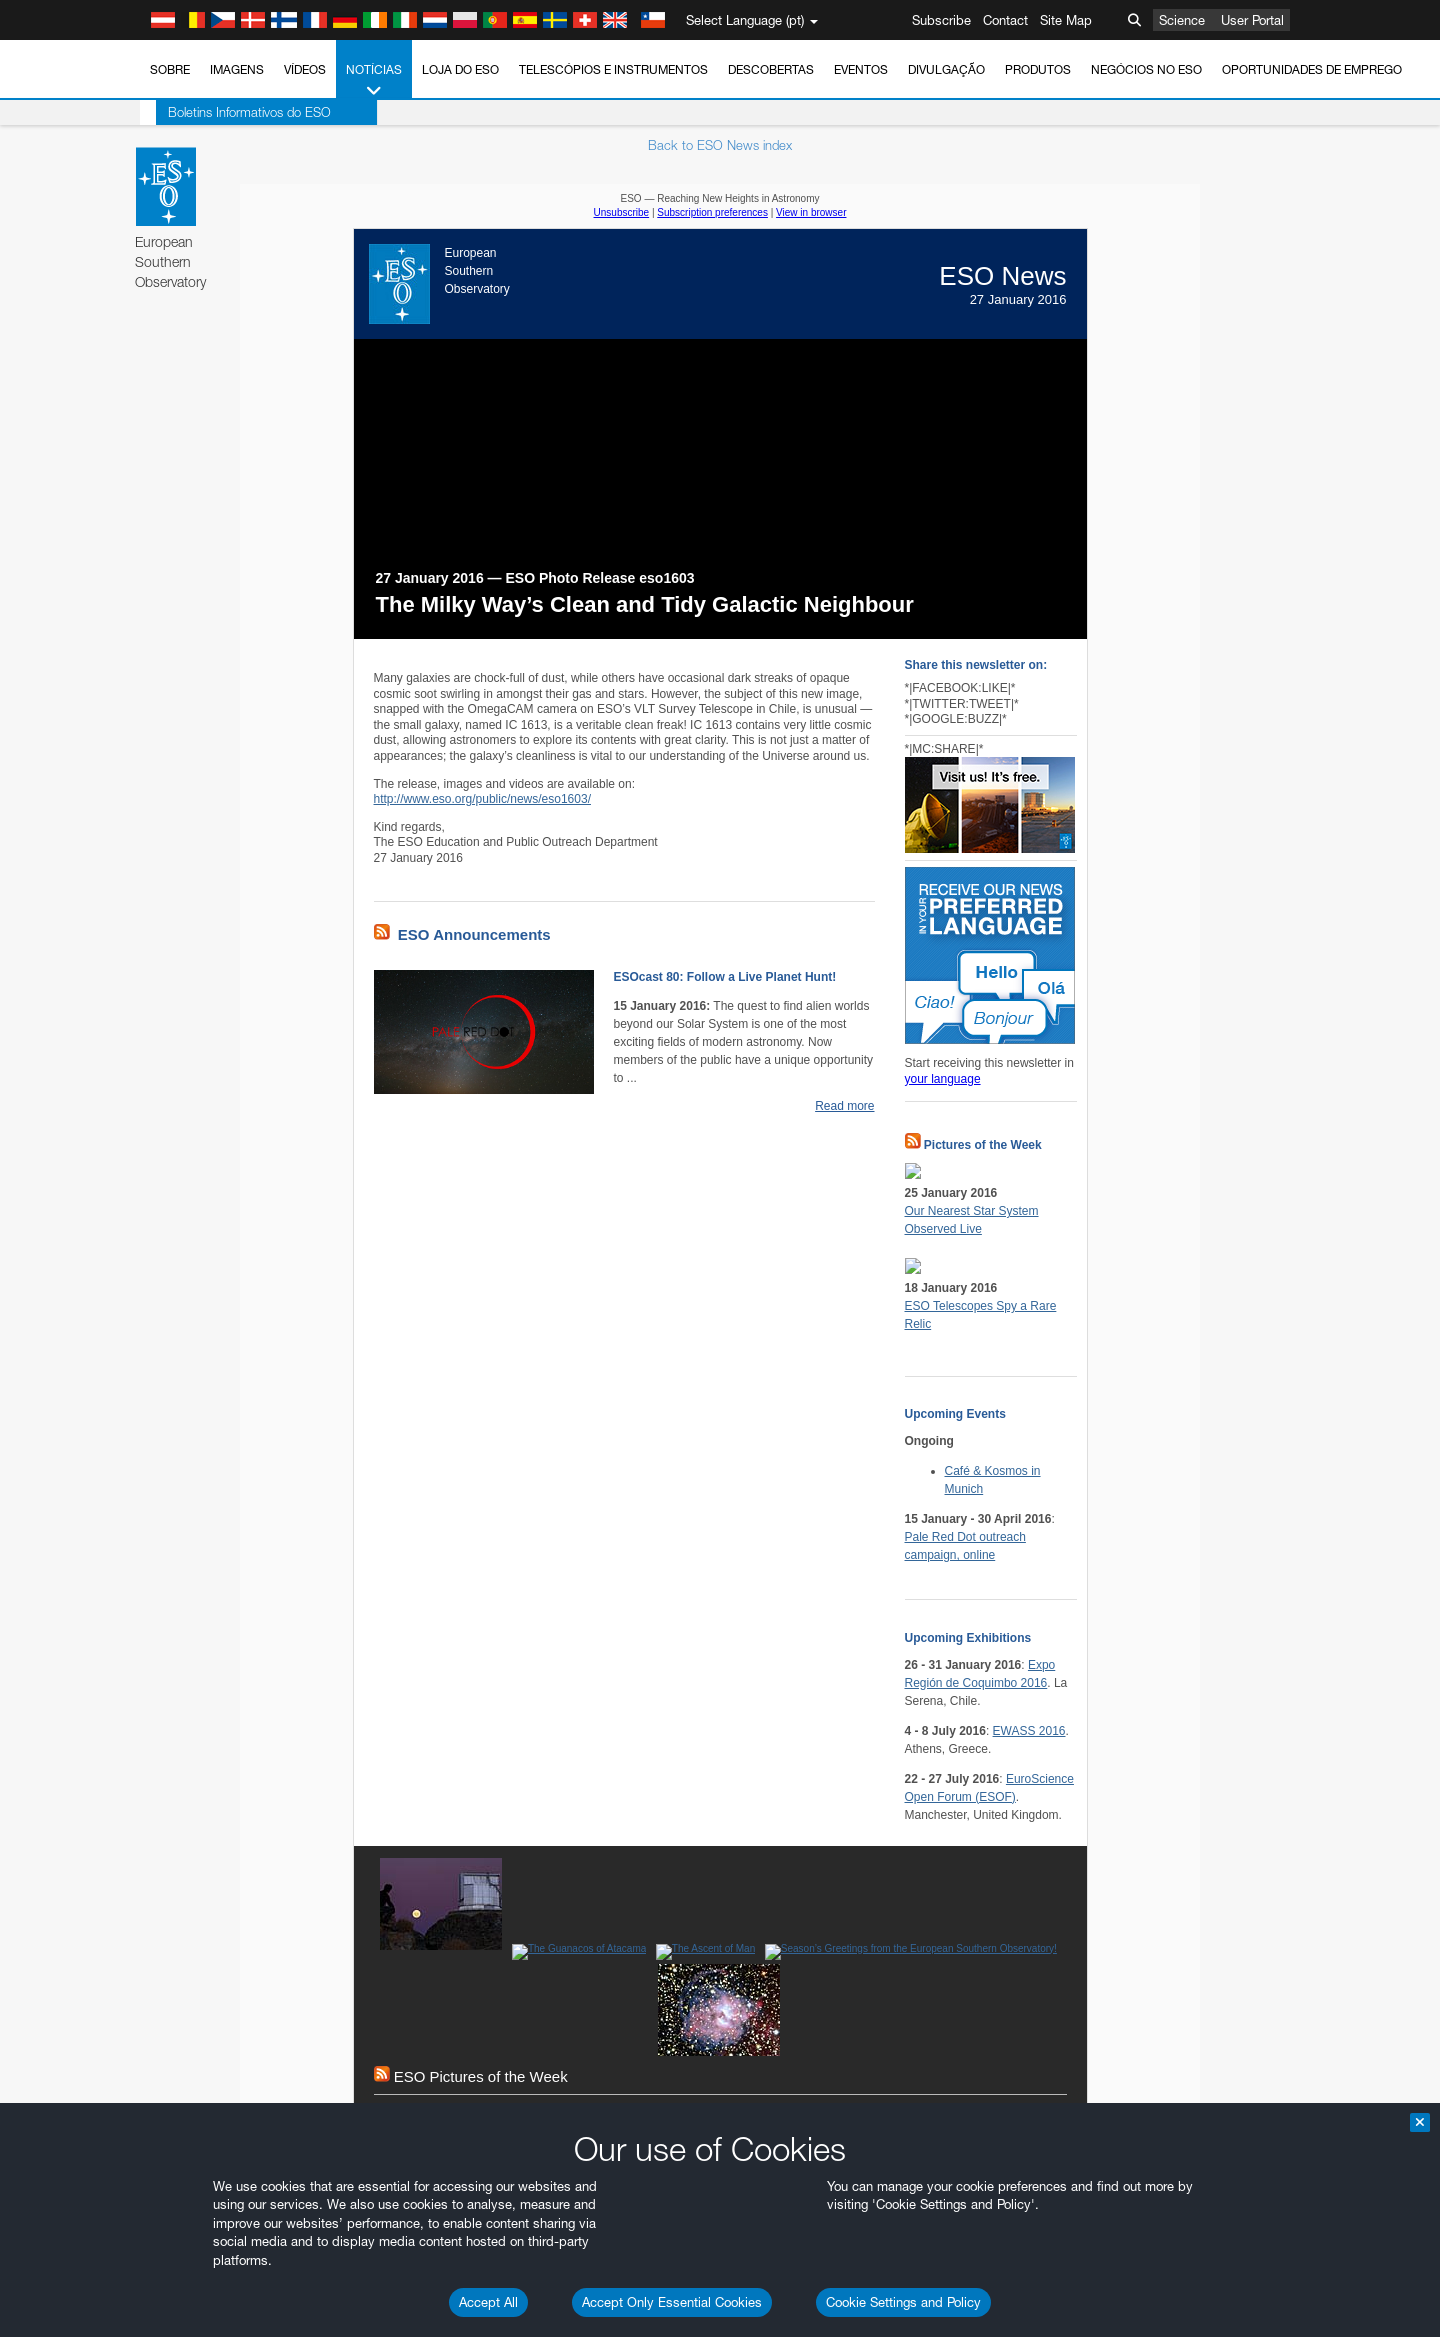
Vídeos (305, 69)
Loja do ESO (460, 69)
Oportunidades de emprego (1312, 69)
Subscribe (941, 20)
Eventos (861, 69)
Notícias (374, 81)
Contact (1005, 20)
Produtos (1038, 69)
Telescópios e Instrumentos (613, 69)
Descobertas (771, 69)
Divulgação (946, 69)
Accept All (488, 2302)
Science (1182, 20)
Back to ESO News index (720, 145)
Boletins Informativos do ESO (233, 112)
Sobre (170, 69)
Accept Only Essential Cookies (672, 2302)
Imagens (237, 69)
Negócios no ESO (1146, 69)
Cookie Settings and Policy (903, 2302)
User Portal (1252, 20)
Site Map (1066, 20)
